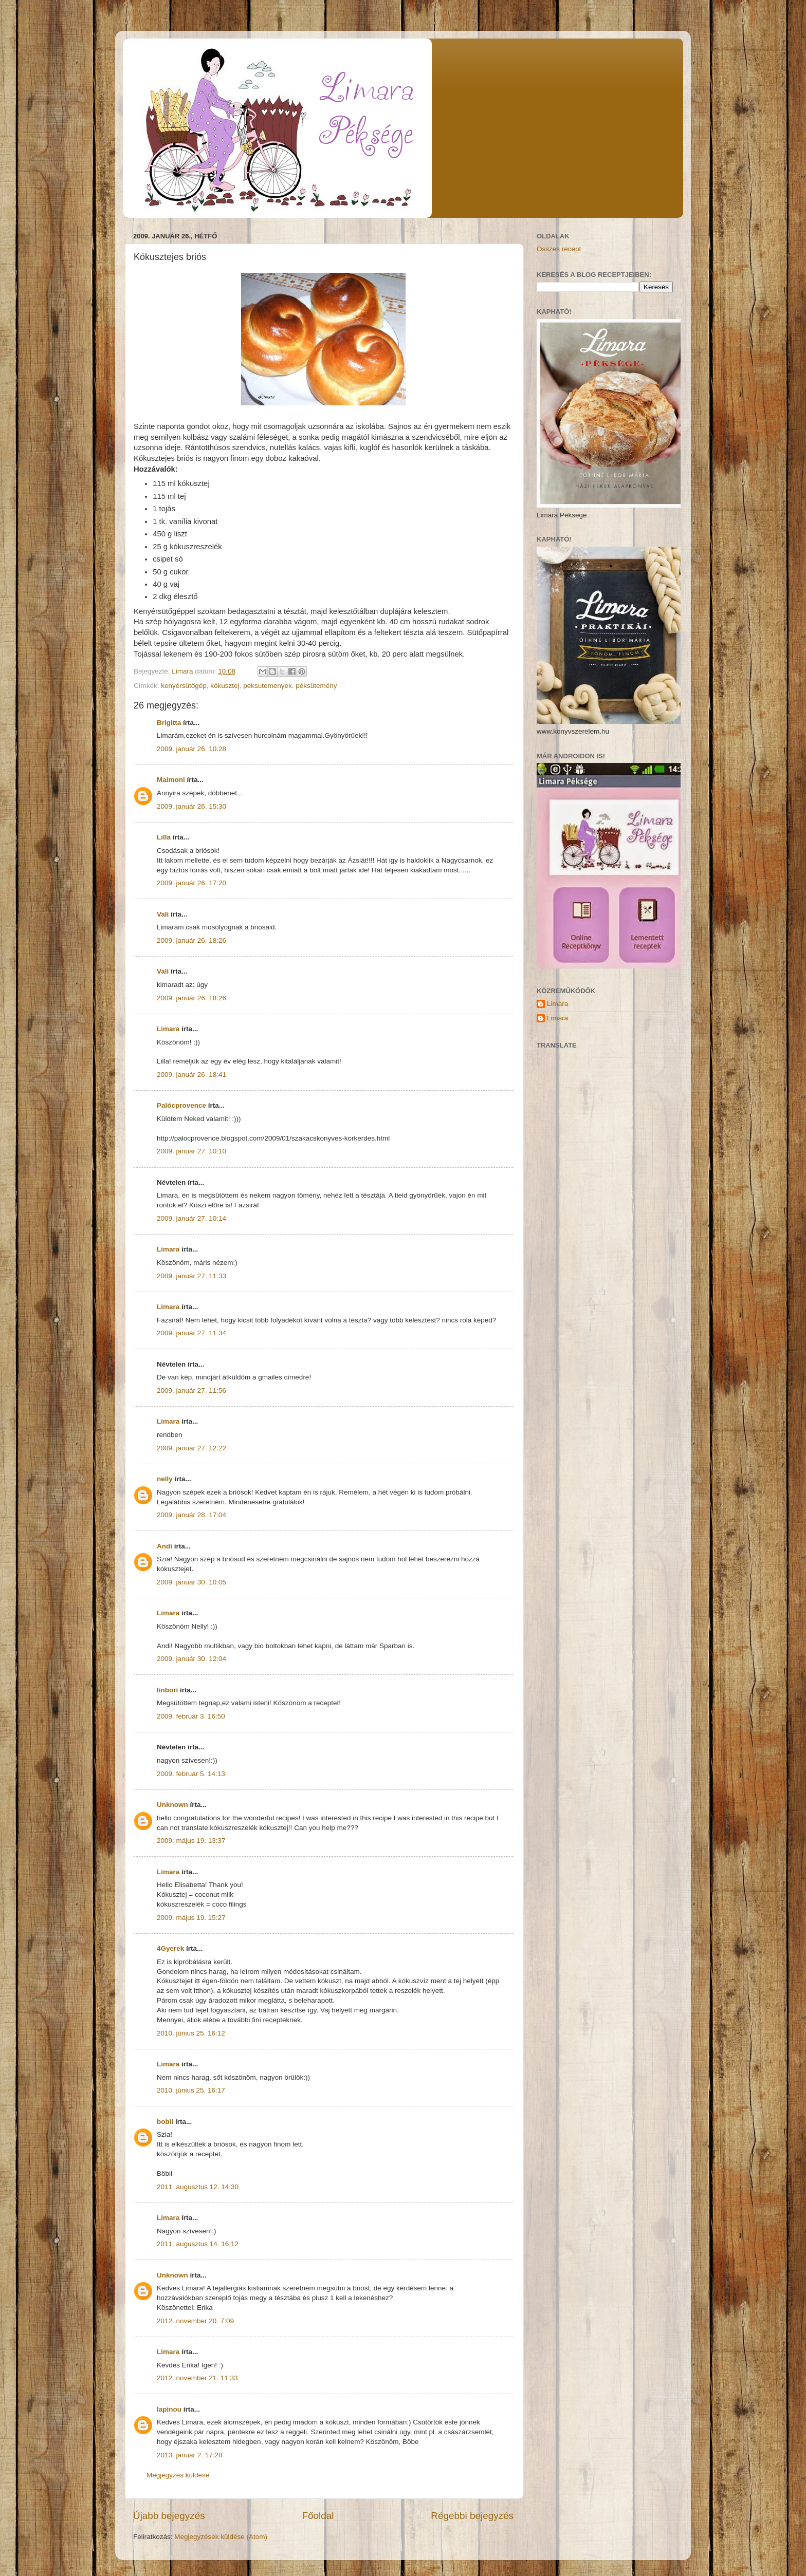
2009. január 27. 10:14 (191, 1218)
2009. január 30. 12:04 (191, 1659)
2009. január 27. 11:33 (191, 1276)
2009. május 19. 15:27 (191, 1917)
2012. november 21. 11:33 (197, 2378)
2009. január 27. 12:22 (191, 1448)
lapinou (169, 2409)
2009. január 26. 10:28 (191, 749)
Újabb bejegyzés (169, 2515)
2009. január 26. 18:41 (191, 1074)
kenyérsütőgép (184, 685)
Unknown (172, 1804)
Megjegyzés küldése (177, 2475)
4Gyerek (170, 1948)
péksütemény (316, 685)
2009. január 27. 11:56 (191, 1390)
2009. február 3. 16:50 (191, 1716)
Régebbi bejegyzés (472, 2515)
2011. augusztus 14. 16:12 (198, 2244)
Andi (164, 1546)
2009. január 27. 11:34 (191, 1333)
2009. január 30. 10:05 (191, 1582)
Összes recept (559, 249)
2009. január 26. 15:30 (191, 806)
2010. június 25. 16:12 (191, 2033)
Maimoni (171, 779)
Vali (163, 914)
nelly (165, 1479)
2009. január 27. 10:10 (191, 1151)
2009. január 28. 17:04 (191, 1515)
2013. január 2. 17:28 (190, 2455)
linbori (167, 1690)
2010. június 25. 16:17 (191, 2090)
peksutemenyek (267, 685)
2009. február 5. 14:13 (191, 1774)
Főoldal (318, 2515)
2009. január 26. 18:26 (191, 940)
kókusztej (224, 685)
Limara (168, 1029)
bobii (165, 2121)
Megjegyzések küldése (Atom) (220, 2537)
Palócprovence (181, 1105)
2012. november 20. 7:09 (195, 2321)
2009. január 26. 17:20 (191, 883)
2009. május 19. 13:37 (191, 1840)
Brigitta (169, 722)
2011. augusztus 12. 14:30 (198, 2187)
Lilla (164, 837)
